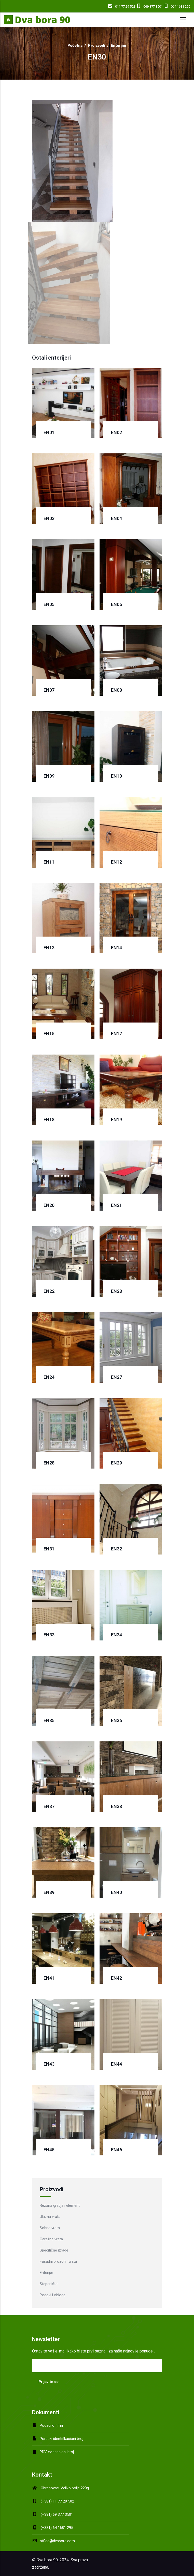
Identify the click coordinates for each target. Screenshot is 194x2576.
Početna (74, 45)
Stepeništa (49, 2284)
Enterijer (119, 45)
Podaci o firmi (51, 2425)
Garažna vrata (51, 2239)
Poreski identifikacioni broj (61, 2438)
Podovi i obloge (52, 2295)
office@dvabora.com (53, 2541)
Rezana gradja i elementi (60, 2205)
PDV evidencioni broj (57, 2452)
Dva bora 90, (47, 2559)
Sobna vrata (50, 2228)
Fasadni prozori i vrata (58, 2261)
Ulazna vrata (50, 2216)
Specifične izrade (54, 2250)
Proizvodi (96, 45)
